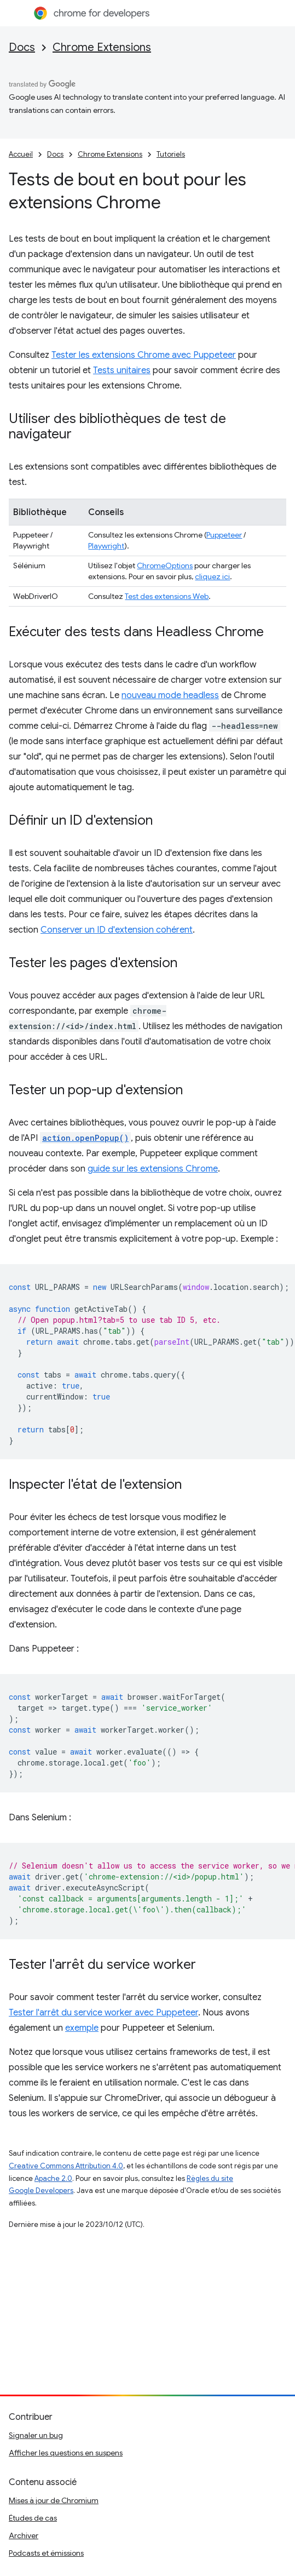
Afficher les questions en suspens (66, 2453)
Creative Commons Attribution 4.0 (66, 2166)
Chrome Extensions (102, 47)
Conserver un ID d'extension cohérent (117, 929)
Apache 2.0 (53, 2178)
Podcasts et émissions (46, 2553)
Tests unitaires (122, 370)
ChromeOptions (165, 565)
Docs (22, 47)
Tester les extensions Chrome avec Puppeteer (143, 355)
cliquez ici (212, 576)
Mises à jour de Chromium (54, 2500)
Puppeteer (224, 535)
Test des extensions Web (167, 596)
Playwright (106, 546)
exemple (82, 2028)
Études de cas (33, 2518)
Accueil (21, 154)
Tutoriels (171, 154)
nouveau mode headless (170, 695)
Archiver (23, 2535)
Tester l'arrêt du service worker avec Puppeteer (103, 2012)
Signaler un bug (36, 2435)
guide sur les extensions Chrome (153, 1168)
